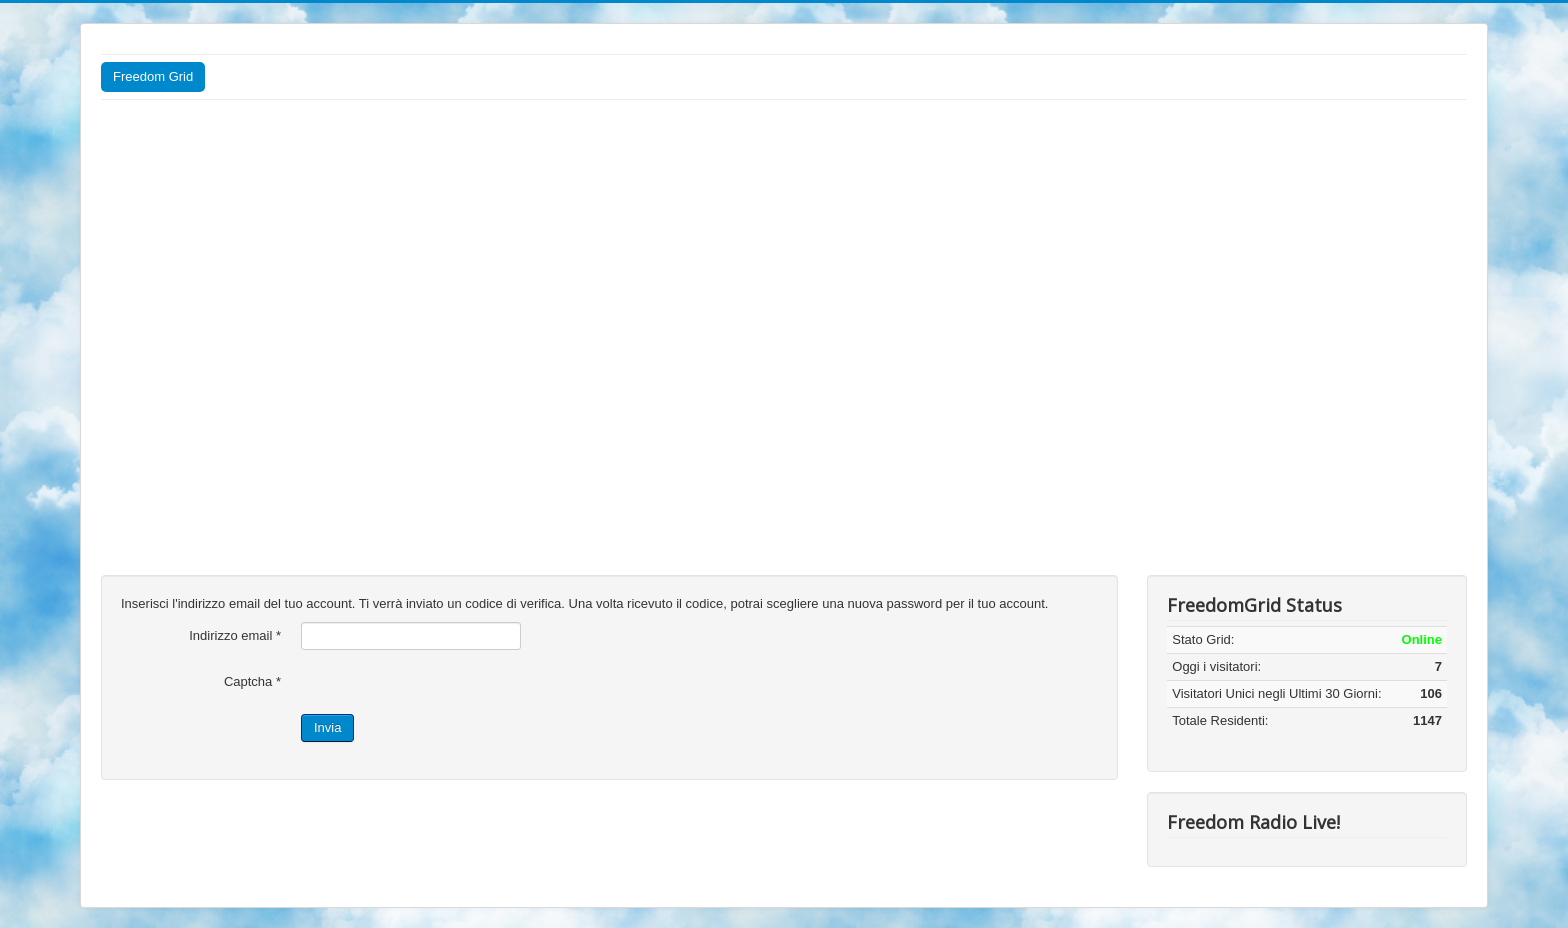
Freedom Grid (153, 76)
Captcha (252, 681)
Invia (327, 727)
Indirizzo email (235, 635)
